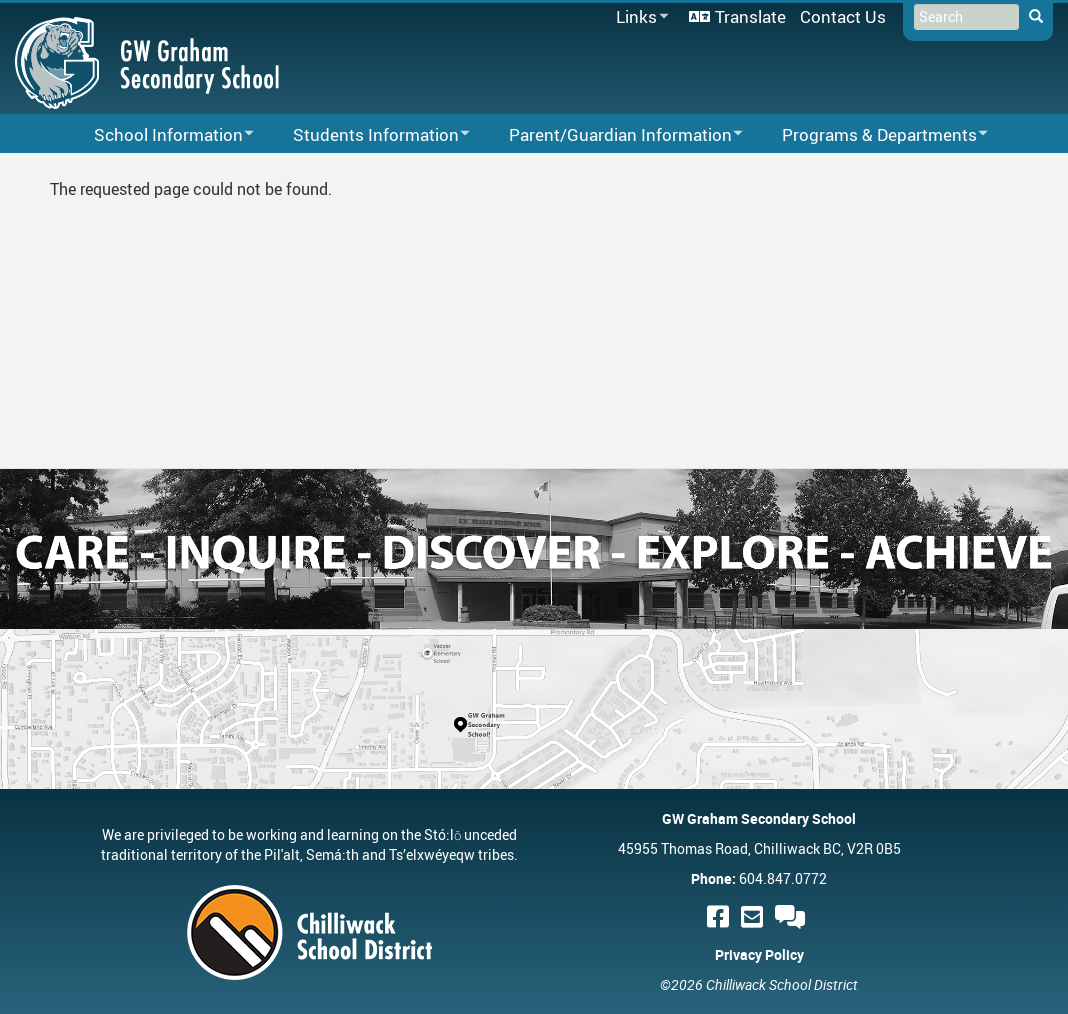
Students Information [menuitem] (368, 135)
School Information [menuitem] (161, 135)
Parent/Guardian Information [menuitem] (613, 135)
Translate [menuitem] (750, 16)
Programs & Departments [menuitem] (872, 135)
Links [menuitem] (639, 17)
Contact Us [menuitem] (843, 16)
